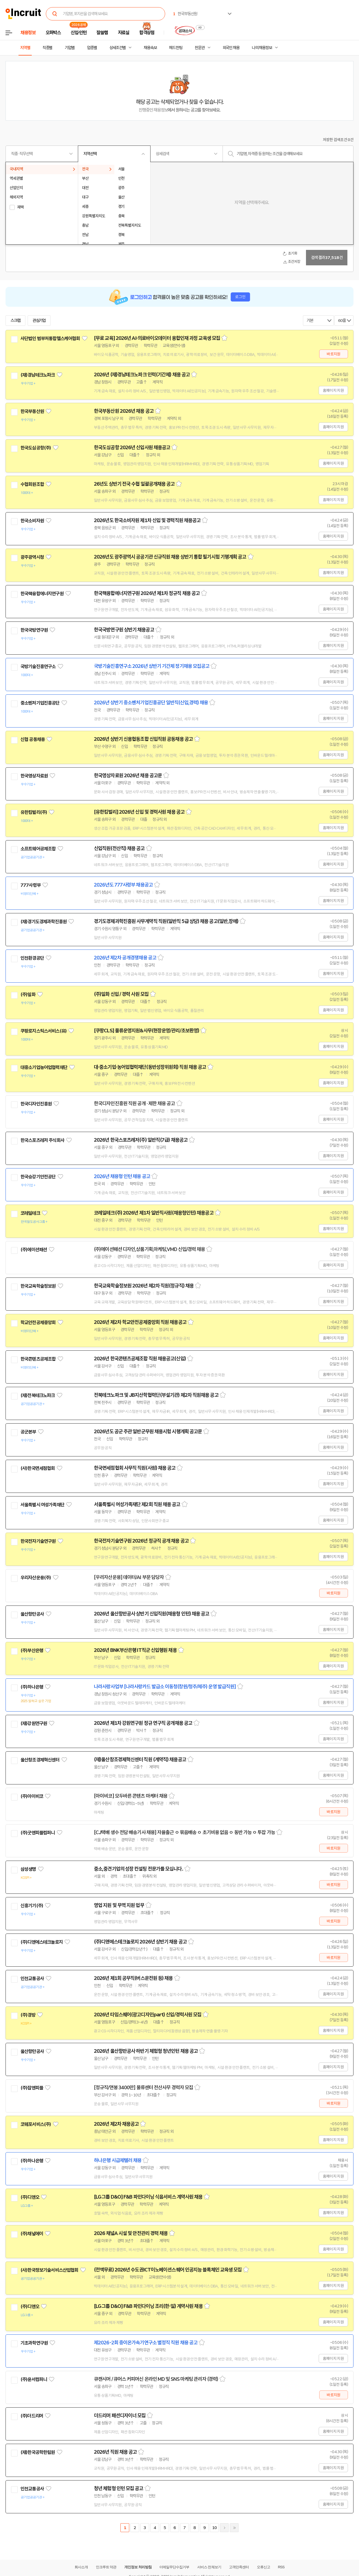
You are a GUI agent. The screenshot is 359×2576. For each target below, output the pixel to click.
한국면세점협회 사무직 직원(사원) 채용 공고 (134, 1468)
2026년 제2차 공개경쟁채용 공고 (125, 957)
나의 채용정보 (262, 48)
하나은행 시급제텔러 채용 (117, 2160)
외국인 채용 (231, 48)
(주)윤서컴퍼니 (33, 2379)
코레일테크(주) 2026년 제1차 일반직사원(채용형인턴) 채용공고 (153, 1213)
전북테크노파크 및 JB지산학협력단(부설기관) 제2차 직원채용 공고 (156, 1395)
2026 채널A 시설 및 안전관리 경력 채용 (131, 2233)
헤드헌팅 (175, 48)
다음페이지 (224, 2527)
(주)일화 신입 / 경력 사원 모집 (121, 994)
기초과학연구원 (34, 2343)
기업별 (70, 48)
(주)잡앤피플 (31, 2088)
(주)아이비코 (31, 1796)
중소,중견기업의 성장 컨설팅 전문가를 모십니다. (138, 1869)
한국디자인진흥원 (36, 1104)
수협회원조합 (32, 484)
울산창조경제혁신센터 (40, 1760)
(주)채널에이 (31, 2234)
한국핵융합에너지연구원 (42, 594)
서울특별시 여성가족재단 (42, 1505)
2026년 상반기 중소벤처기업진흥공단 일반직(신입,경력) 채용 (151, 702)
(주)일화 (27, 994)
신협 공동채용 (32, 739)
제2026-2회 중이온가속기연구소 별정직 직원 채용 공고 (145, 2342)
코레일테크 (30, 1213)
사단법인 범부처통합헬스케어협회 (50, 338)
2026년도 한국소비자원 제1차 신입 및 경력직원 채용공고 (147, 520)
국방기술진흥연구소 (38, 666)
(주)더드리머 (31, 2416)
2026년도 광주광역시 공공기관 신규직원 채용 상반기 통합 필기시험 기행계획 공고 (170, 557)
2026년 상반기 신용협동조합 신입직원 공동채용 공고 (143, 739)
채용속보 (150, 48)
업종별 (92, 48)
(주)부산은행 (31, 1650)
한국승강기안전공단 (38, 1177)
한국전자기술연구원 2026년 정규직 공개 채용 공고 (141, 1541)
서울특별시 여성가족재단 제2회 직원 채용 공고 (137, 1504)
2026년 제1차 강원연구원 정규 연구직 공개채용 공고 (143, 1723)
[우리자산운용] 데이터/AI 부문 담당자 (129, 1577)
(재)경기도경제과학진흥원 (43, 922)
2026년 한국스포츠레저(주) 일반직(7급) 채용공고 (141, 1140)
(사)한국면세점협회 (37, 1468)
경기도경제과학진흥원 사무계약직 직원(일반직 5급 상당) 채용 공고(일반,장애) (166, 921)
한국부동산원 (32, 411)
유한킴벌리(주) (33, 812)
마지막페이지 (234, 2527)
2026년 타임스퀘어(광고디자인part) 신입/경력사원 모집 (147, 2014)
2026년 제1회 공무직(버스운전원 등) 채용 (133, 1978)
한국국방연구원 (34, 630)
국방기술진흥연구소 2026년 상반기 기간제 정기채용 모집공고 (151, 666)
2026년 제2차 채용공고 (116, 2124)
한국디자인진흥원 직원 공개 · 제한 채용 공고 (134, 1103)
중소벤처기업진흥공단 (40, 703)
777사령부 (30, 885)
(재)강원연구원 (33, 1723)
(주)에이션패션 (33, 1250)
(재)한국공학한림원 (37, 2452)
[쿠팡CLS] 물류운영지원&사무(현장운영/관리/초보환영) (146, 1030)
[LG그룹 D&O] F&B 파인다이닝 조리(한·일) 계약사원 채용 (148, 2306)
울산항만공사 (32, 1614)
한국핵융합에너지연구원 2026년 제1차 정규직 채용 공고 (147, 593)
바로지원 (333, 353)
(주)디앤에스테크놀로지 (41, 1942)
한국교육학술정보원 (38, 1286)
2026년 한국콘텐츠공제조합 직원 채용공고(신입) (140, 1358)
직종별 (47, 48)
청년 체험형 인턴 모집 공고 (118, 2488)
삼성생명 (28, 1869)
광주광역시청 (32, 557)
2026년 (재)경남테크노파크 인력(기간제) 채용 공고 (142, 374)
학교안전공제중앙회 (38, 1322)
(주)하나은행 (31, 1687)
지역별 (25, 48)
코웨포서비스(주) (35, 2124)
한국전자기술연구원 (38, 1541)
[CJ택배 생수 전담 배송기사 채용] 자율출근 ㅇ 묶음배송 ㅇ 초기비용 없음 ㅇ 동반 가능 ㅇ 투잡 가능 (184, 1832)
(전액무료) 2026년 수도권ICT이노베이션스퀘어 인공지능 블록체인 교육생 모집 (168, 2269)
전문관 (200, 48)
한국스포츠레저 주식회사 (42, 1140)
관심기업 (39, 320)
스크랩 (15, 320)
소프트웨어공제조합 (38, 849)
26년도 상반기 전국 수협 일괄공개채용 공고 (134, 484)
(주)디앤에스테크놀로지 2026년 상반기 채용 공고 (140, 1941)
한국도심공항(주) (35, 448)
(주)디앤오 (29, 2197)
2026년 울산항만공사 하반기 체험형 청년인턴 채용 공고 (146, 2051)
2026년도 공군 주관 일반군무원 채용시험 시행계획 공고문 (148, 1431)
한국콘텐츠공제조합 (38, 1359)
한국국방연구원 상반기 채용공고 (124, 629)
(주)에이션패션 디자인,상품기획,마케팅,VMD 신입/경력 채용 (149, 1249)
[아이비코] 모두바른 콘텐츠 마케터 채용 (130, 1796)
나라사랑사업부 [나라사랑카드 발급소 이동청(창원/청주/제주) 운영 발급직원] (165, 1686)
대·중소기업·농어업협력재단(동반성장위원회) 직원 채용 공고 (150, 1067)
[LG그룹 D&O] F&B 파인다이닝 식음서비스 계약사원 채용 (148, 2197)
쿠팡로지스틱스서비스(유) (43, 1031)
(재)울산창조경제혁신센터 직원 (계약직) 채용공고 (140, 1759)
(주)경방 (27, 2015)
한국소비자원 (32, 521)
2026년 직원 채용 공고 (115, 2452)
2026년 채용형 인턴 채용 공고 (122, 1176)
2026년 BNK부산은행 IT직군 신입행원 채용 (135, 1650)
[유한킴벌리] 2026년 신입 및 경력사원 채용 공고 (139, 812)
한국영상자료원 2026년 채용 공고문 (128, 775)
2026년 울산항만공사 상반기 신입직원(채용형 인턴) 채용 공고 (151, 1613)
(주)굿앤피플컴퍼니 (37, 1833)
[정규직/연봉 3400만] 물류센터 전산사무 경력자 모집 (143, 2087)
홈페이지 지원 (333, 390)
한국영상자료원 (34, 776)
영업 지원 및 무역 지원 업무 (119, 1905)
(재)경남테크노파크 (37, 375)
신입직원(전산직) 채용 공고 (119, 848)
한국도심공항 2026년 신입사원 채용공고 (132, 447)
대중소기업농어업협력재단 (43, 1067)
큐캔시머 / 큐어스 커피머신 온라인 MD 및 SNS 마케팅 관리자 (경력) (156, 2379)
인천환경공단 (32, 958)
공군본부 (28, 1432)
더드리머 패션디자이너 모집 (120, 2415)
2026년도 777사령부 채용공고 (123, 885)
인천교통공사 (32, 1978)
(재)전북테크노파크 (37, 1395)
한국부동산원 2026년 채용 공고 (124, 411)
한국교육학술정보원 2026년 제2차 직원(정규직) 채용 (144, 1285)
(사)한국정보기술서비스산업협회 (49, 2270)
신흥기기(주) (31, 1906)
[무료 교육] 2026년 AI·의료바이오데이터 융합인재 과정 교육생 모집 (157, 338)
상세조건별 (117, 48)
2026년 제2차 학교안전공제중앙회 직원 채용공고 (140, 1322)
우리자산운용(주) (35, 1578)
